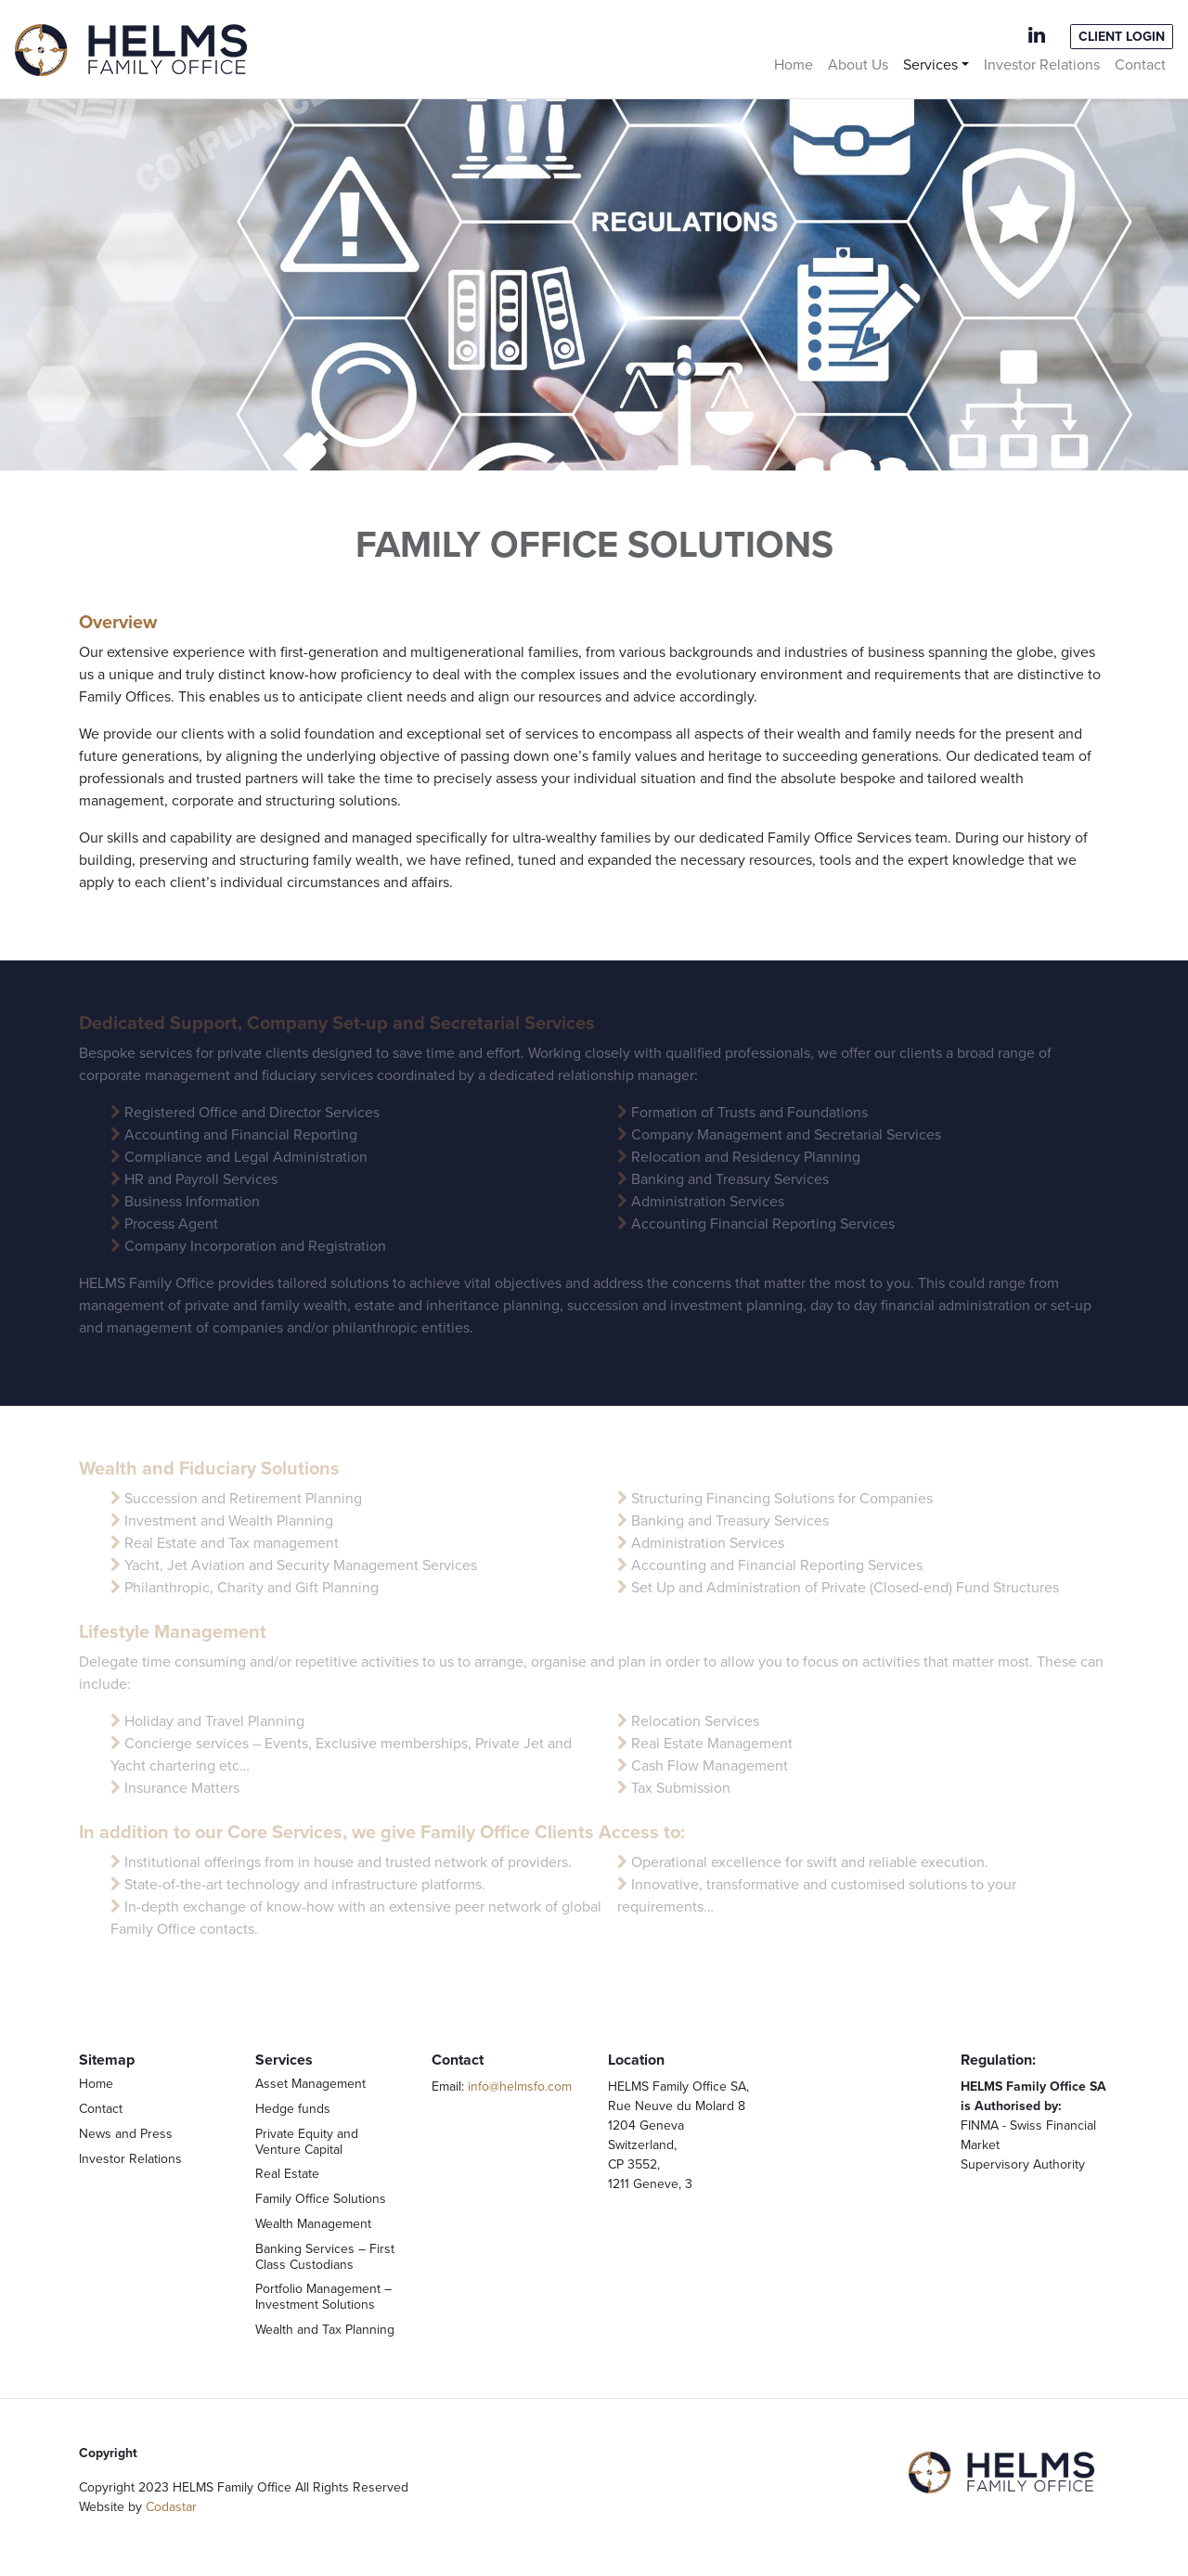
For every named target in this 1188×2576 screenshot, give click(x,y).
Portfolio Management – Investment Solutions (323, 2296)
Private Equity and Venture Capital (306, 2141)
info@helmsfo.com (520, 2086)
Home (793, 65)
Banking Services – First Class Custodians (324, 2257)
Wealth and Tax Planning (324, 2330)
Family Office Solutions (320, 2199)
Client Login (1121, 37)
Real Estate (287, 2174)
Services (930, 65)
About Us (858, 65)
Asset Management (310, 2084)
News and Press (126, 2134)
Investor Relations (1042, 65)
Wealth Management (313, 2224)
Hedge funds (292, 2109)
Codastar (171, 2507)
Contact (1140, 65)
